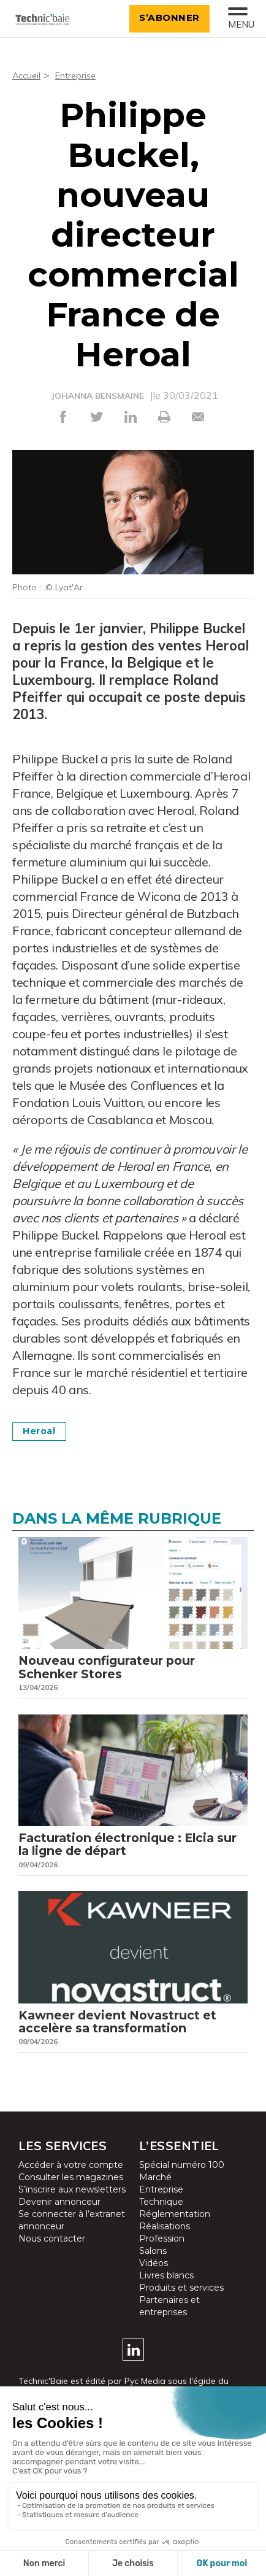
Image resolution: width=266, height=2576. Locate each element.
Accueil (28, 75)
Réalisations (164, 2243)
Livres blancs (166, 2292)
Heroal (43, 1430)
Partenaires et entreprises (169, 2323)
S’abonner (164, 17)
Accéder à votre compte (70, 2182)
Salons (153, 2267)
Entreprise (80, 75)
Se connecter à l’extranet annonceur (71, 2237)
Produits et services (181, 2304)
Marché (155, 2194)
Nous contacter (51, 2255)
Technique (161, 2218)
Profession (161, 2255)
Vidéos (153, 2280)
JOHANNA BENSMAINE (97, 396)
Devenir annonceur (59, 2218)
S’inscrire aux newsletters (72, 2206)
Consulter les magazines (70, 2194)
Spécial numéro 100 (181, 2182)
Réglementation (174, 2231)
